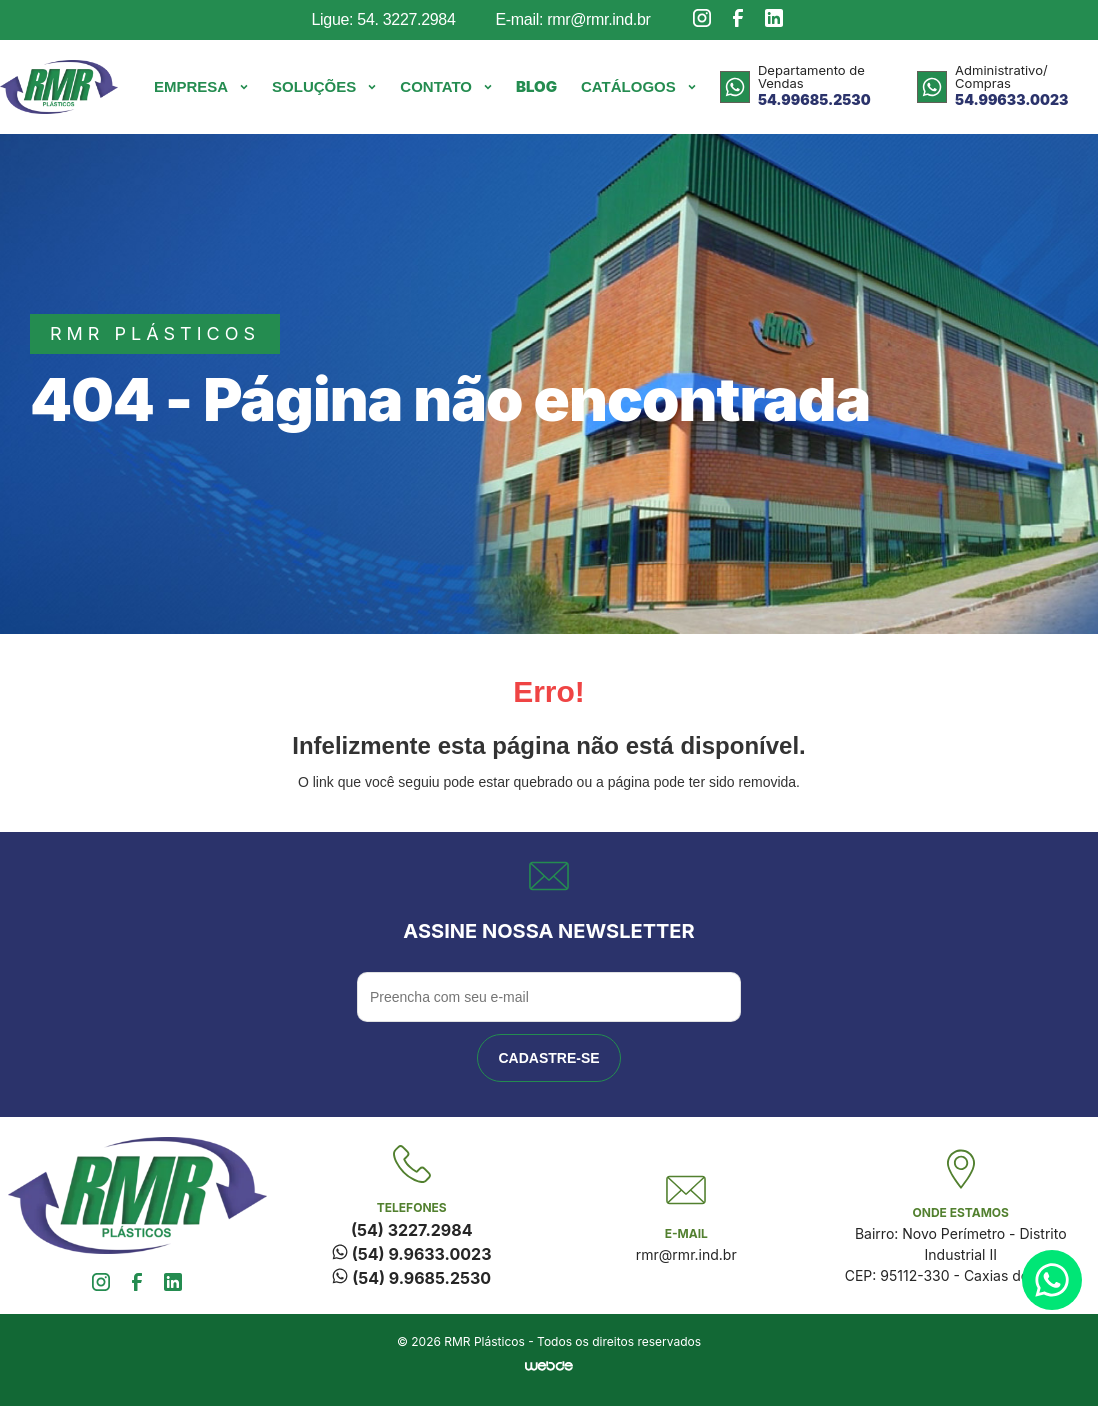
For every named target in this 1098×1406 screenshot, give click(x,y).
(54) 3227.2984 (411, 1230)
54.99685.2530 (814, 99)
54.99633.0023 (1011, 99)
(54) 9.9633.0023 (411, 1254)
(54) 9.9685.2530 (411, 1278)
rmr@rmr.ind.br (686, 1254)
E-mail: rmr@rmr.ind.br (572, 19)
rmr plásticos (155, 333)
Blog (536, 86)
